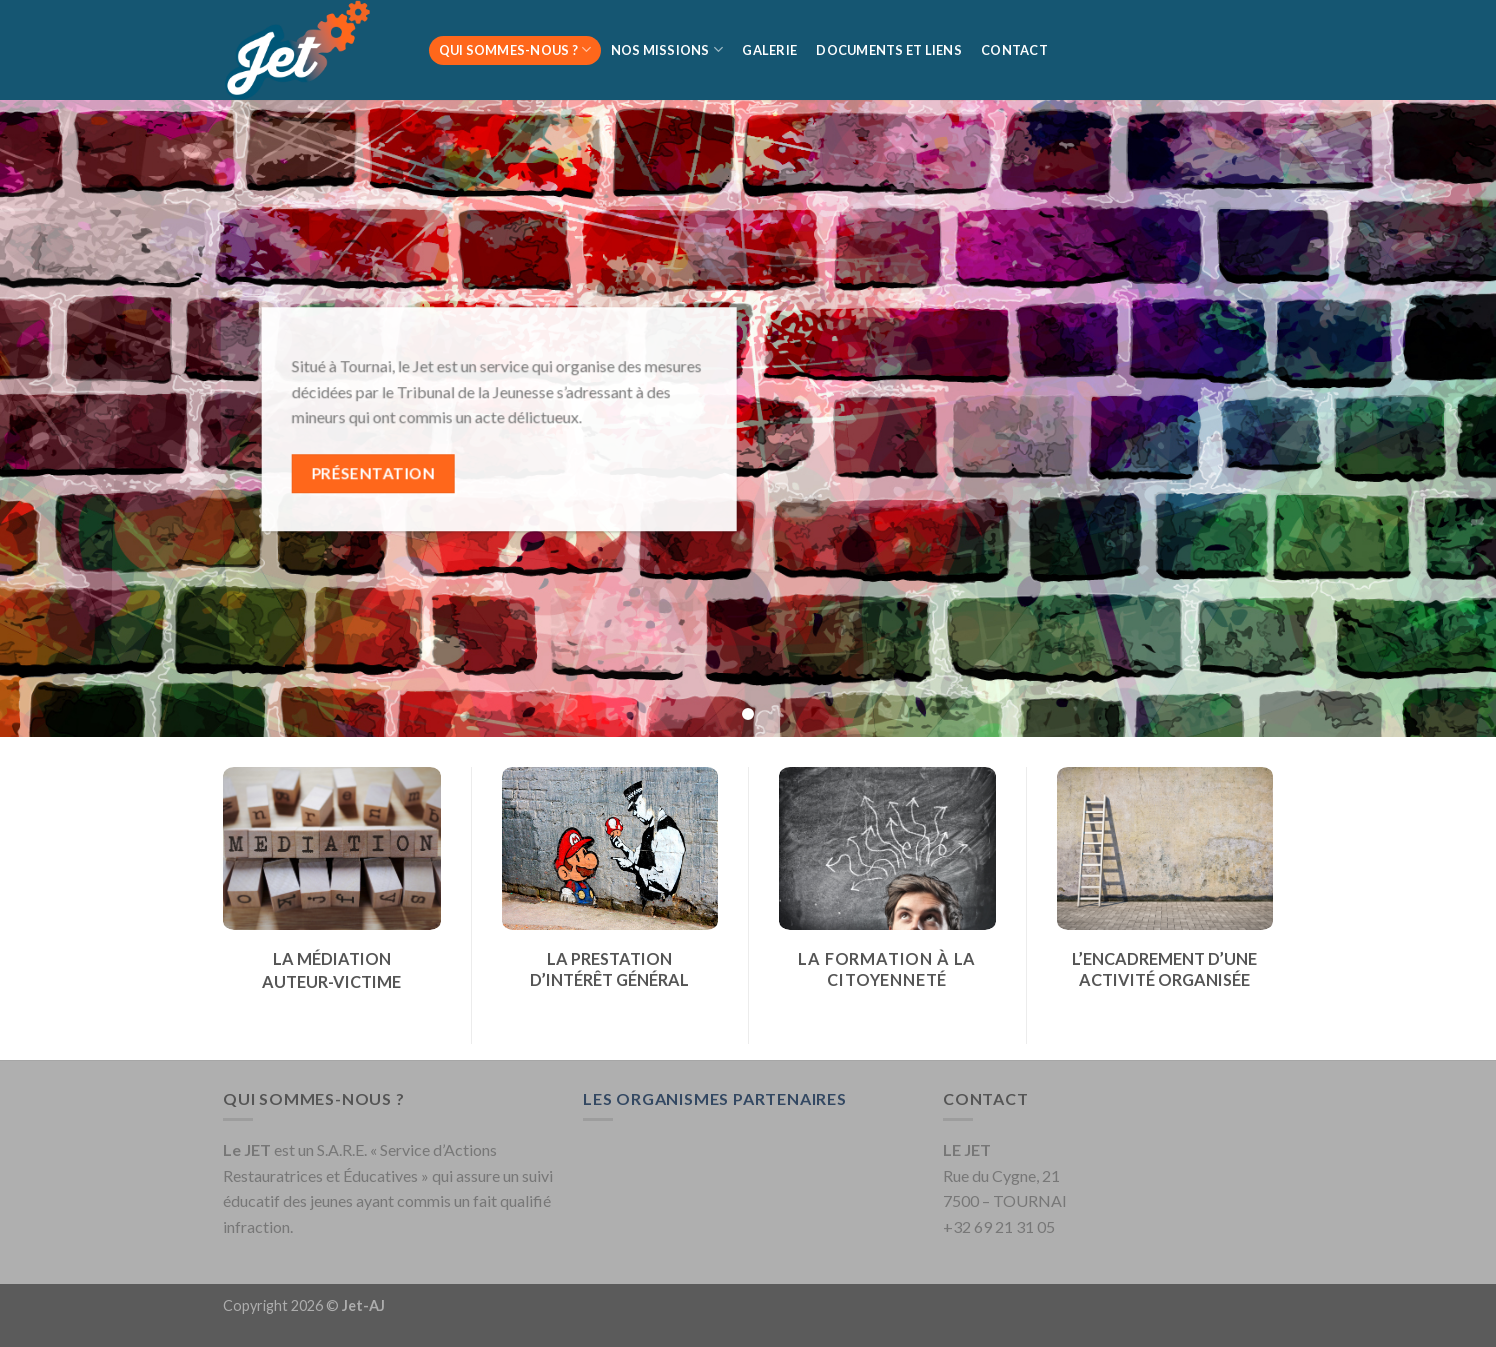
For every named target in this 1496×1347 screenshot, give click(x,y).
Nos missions (667, 49)
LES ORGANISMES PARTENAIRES (715, 1098)
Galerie (769, 50)
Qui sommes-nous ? (515, 49)
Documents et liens (889, 50)
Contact (1014, 50)
